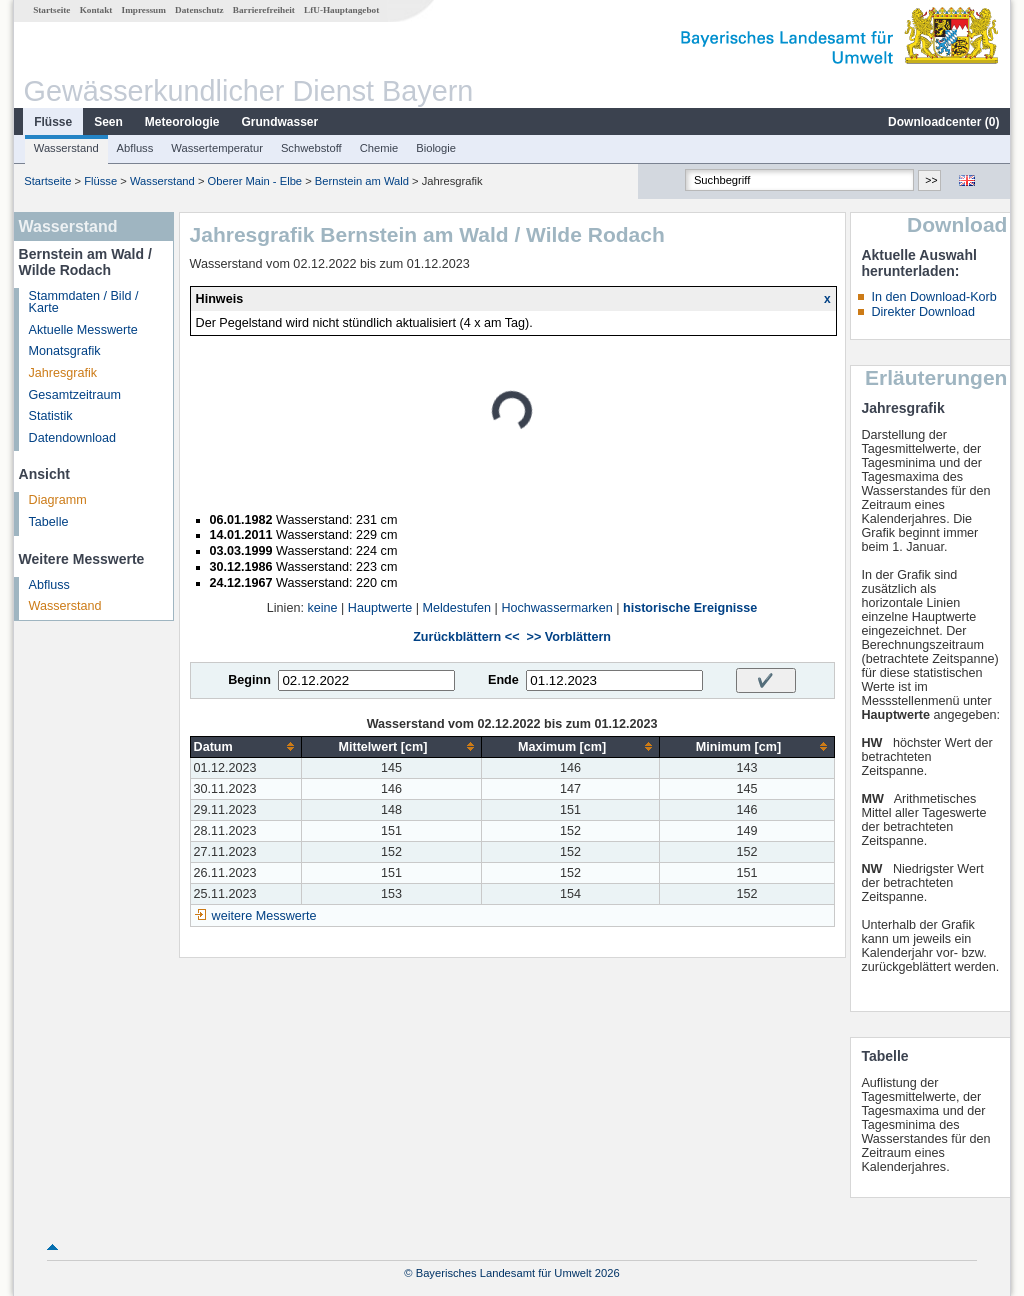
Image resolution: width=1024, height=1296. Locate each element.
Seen (108, 122)
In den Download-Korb (933, 297)
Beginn (249, 680)
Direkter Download (923, 312)
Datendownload (73, 438)
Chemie (379, 148)
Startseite (51, 10)
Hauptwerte (380, 608)
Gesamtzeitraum (75, 395)
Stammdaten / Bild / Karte (84, 302)
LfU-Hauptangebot (341, 10)
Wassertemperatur (217, 148)
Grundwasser (280, 122)
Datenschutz (199, 10)
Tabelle (49, 522)
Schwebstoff (311, 148)
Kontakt (96, 10)
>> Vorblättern (569, 637)
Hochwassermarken (556, 608)
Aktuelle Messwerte (83, 330)
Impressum (144, 10)
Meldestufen (456, 608)
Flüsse (53, 122)
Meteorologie (182, 122)
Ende (503, 680)
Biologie (436, 148)
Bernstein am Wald (362, 181)
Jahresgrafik (63, 373)
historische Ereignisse (690, 608)
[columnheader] (246, 746)
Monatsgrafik (65, 351)
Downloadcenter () (943, 122)
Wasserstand (66, 148)
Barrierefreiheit (264, 10)
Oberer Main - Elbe (255, 181)
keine (322, 608)
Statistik (51, 416)
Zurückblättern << (466, 637)
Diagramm (58, 500)
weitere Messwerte (264, 916)
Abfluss (135, 148)
